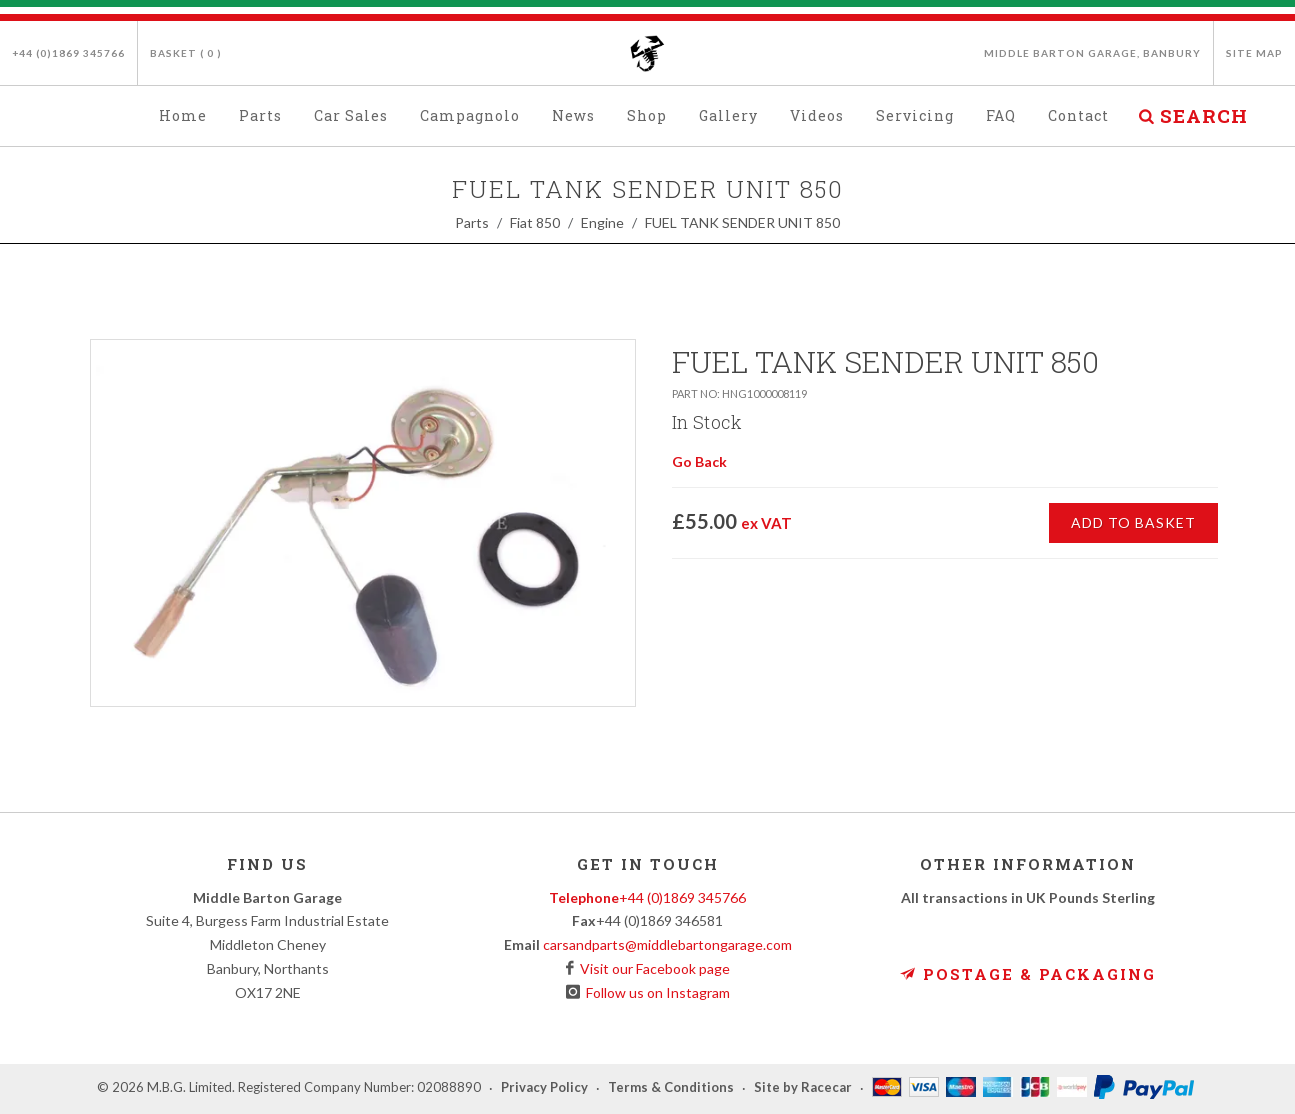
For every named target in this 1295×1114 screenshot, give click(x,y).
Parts (472, 222)
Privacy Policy (544, 1088)
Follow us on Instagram (655, 992)
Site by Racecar (803, 1088)
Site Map (1254, 53)
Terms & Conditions (671, 1088)
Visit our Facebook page (652, 968)
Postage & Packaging (1028, 974)
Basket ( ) (186, 53)
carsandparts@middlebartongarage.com (667, 944)
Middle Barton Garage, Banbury (1092, 53)
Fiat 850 (535, 222)
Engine (602, 222)
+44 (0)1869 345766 (68, 53)
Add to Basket (1133, 522)
